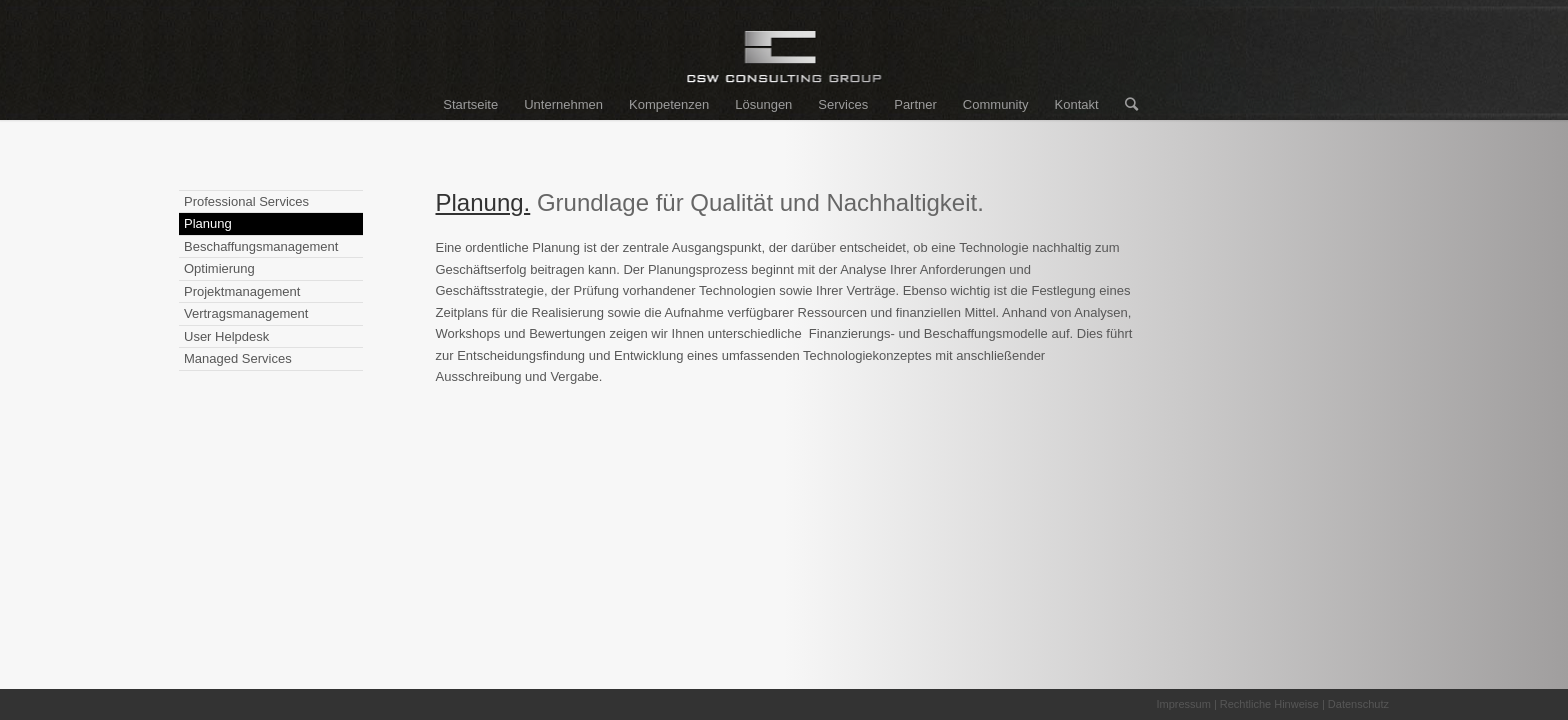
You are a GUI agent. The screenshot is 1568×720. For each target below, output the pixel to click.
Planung (208, 223)
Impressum (1183, 704)
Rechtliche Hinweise (1269, 704)
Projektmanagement (242, 291)
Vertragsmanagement (246, 313)
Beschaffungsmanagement (261, 246)
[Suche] (1125, 105)
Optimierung (219, 268)
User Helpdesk (226, 336)
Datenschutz (1358, 704)
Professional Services (246, 201)
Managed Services (238, 358)
